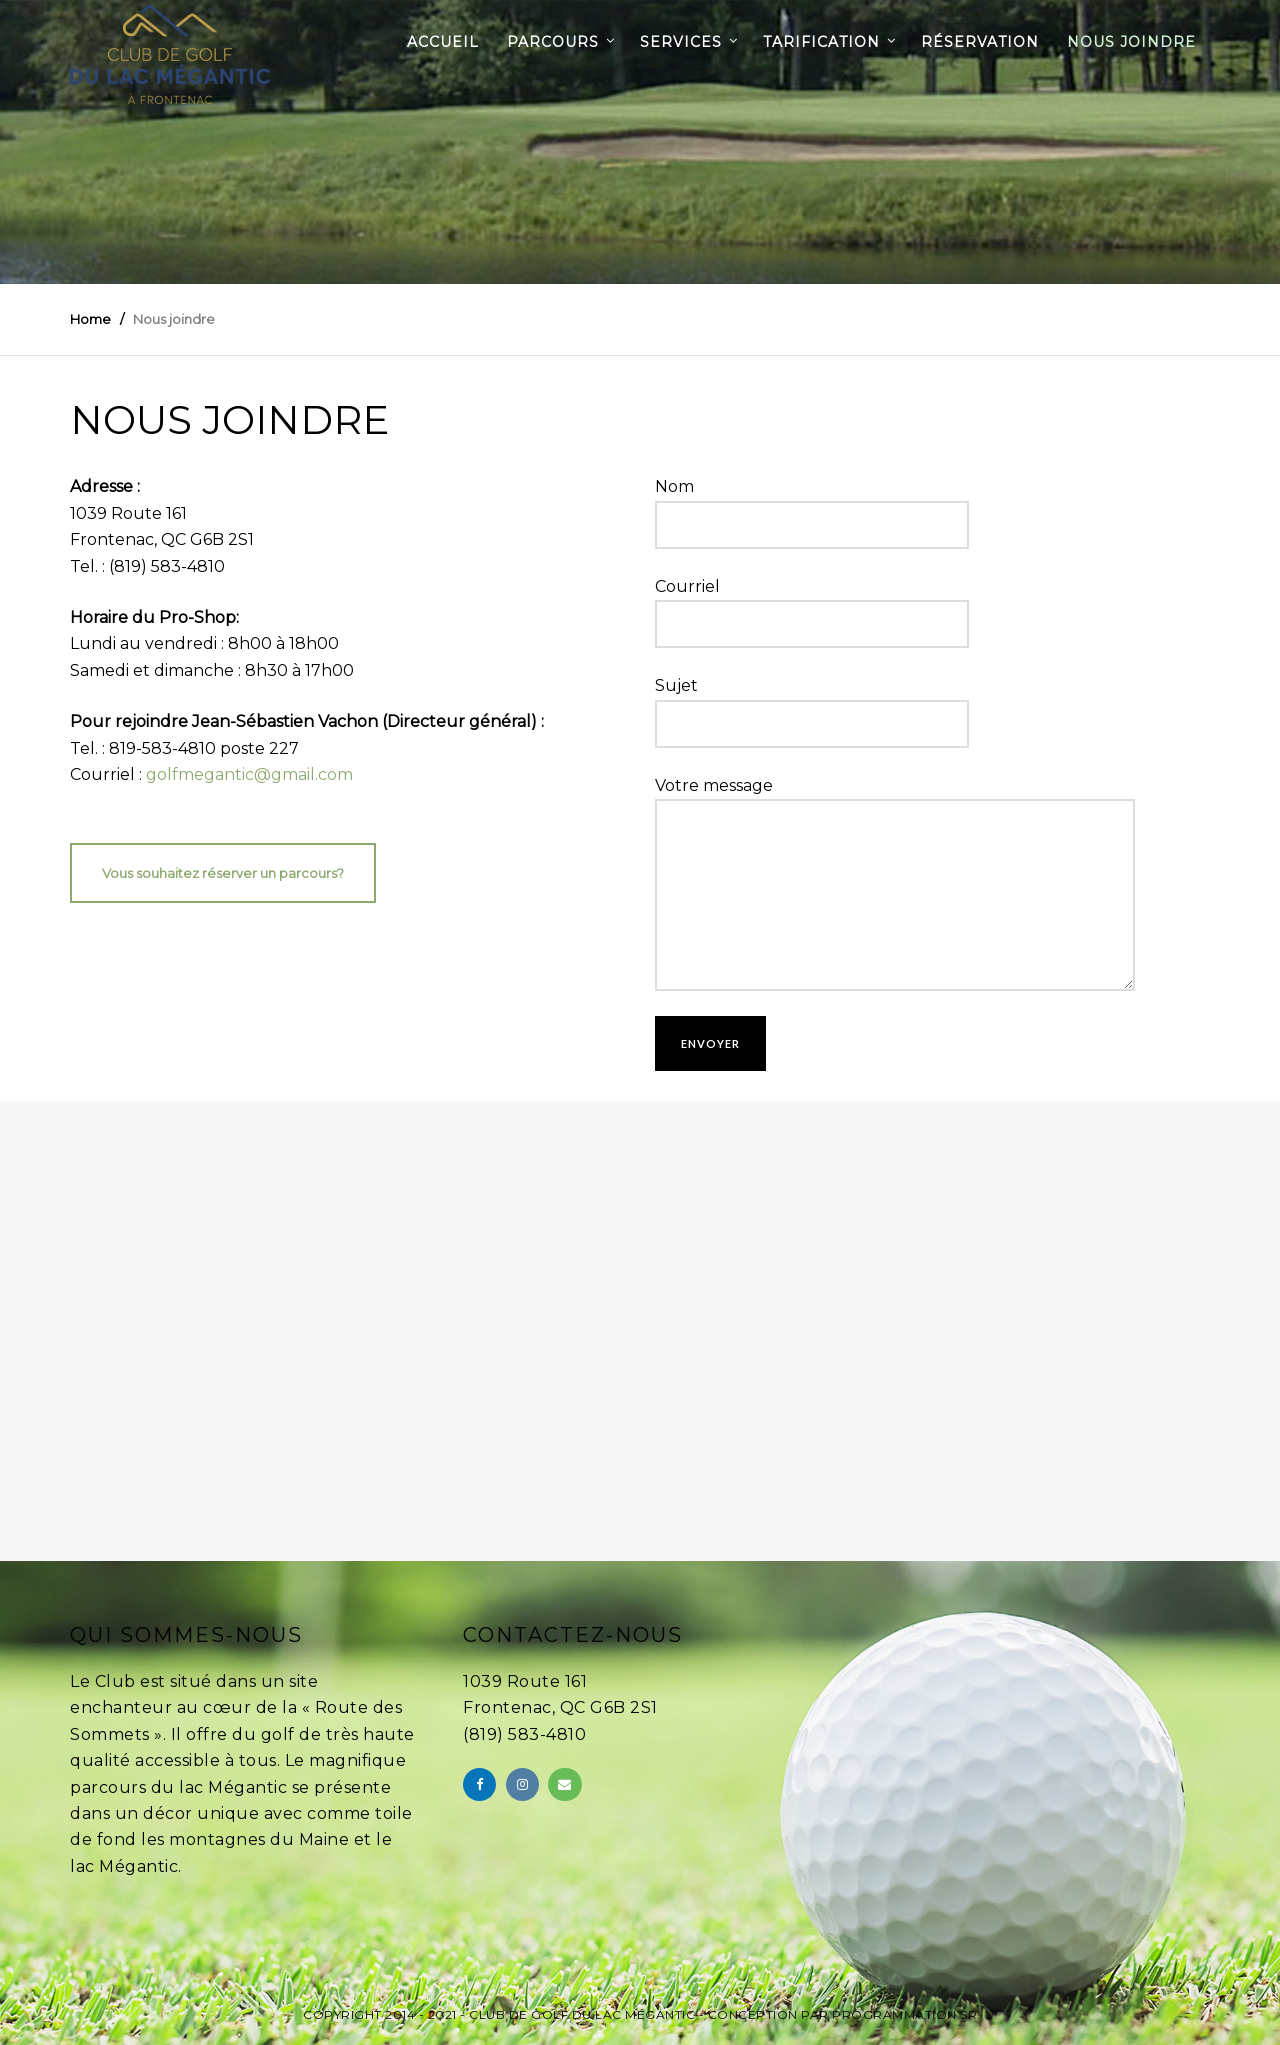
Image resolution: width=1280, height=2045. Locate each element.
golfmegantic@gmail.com (249, 774)
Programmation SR (904, 2014)
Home (90, 319)
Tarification (821, 42)
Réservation (980, 42)
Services (681, 42)
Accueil (443, 42)
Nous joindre (1131, 42)
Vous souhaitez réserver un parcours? (223, 873)
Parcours (553, 42)
